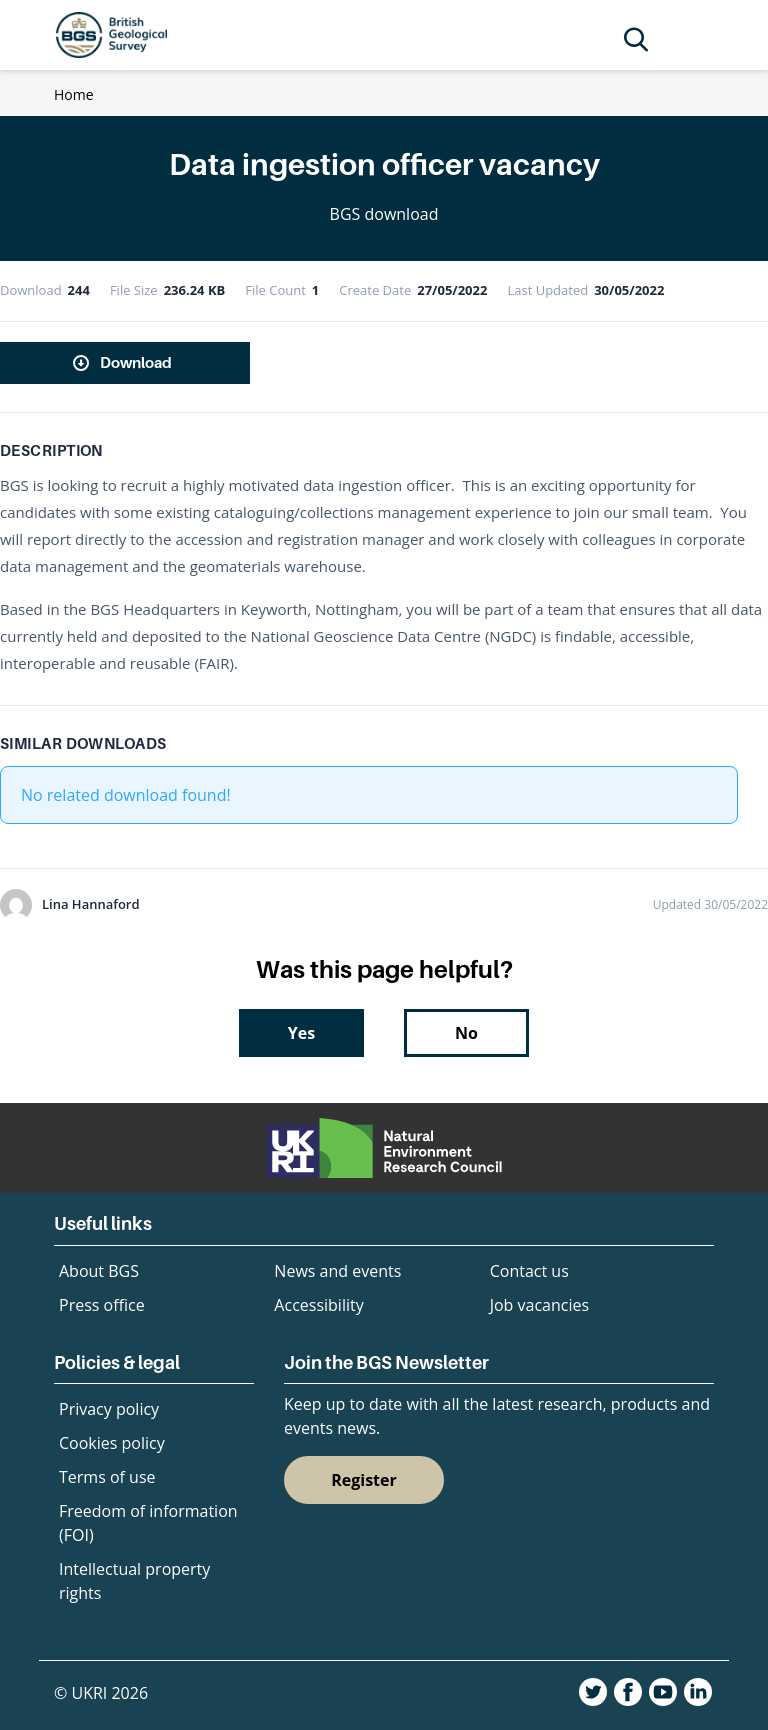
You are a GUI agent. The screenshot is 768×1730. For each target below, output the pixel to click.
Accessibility (318, 1305)
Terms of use (107, 1477)
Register (364, 1480)
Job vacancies (539, 1305)
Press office (102, 1305)
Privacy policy (109, 1409)
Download (136, 362)
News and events (337, 1271)
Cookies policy (112, 1443)
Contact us (529, 1271)
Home (74, 94)
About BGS (99, 1271)
